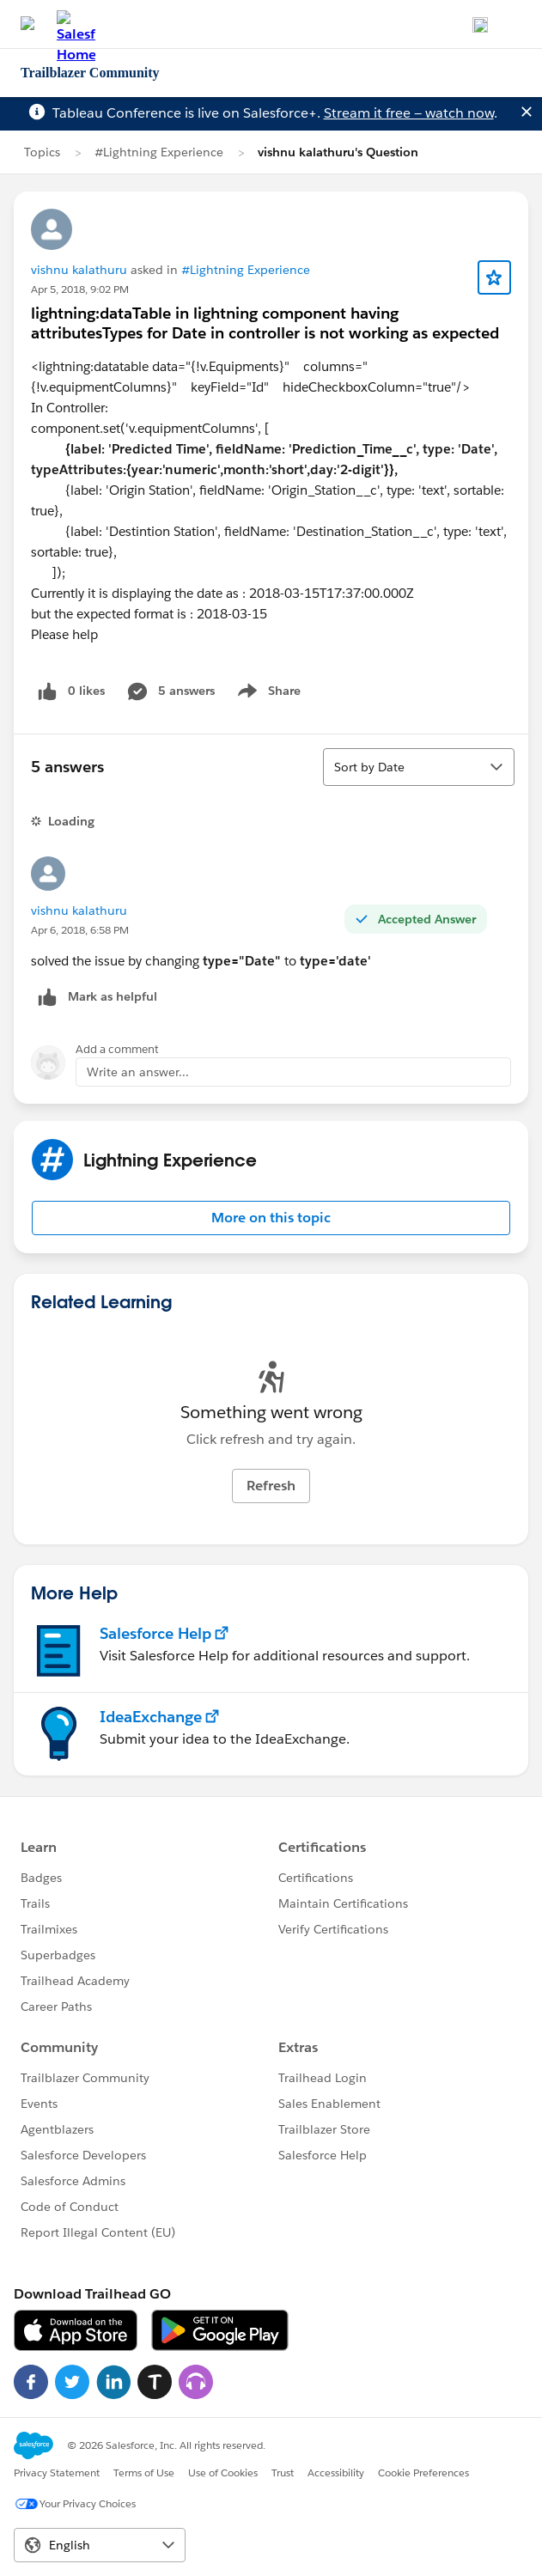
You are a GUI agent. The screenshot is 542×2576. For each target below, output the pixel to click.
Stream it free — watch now (409, 113)
